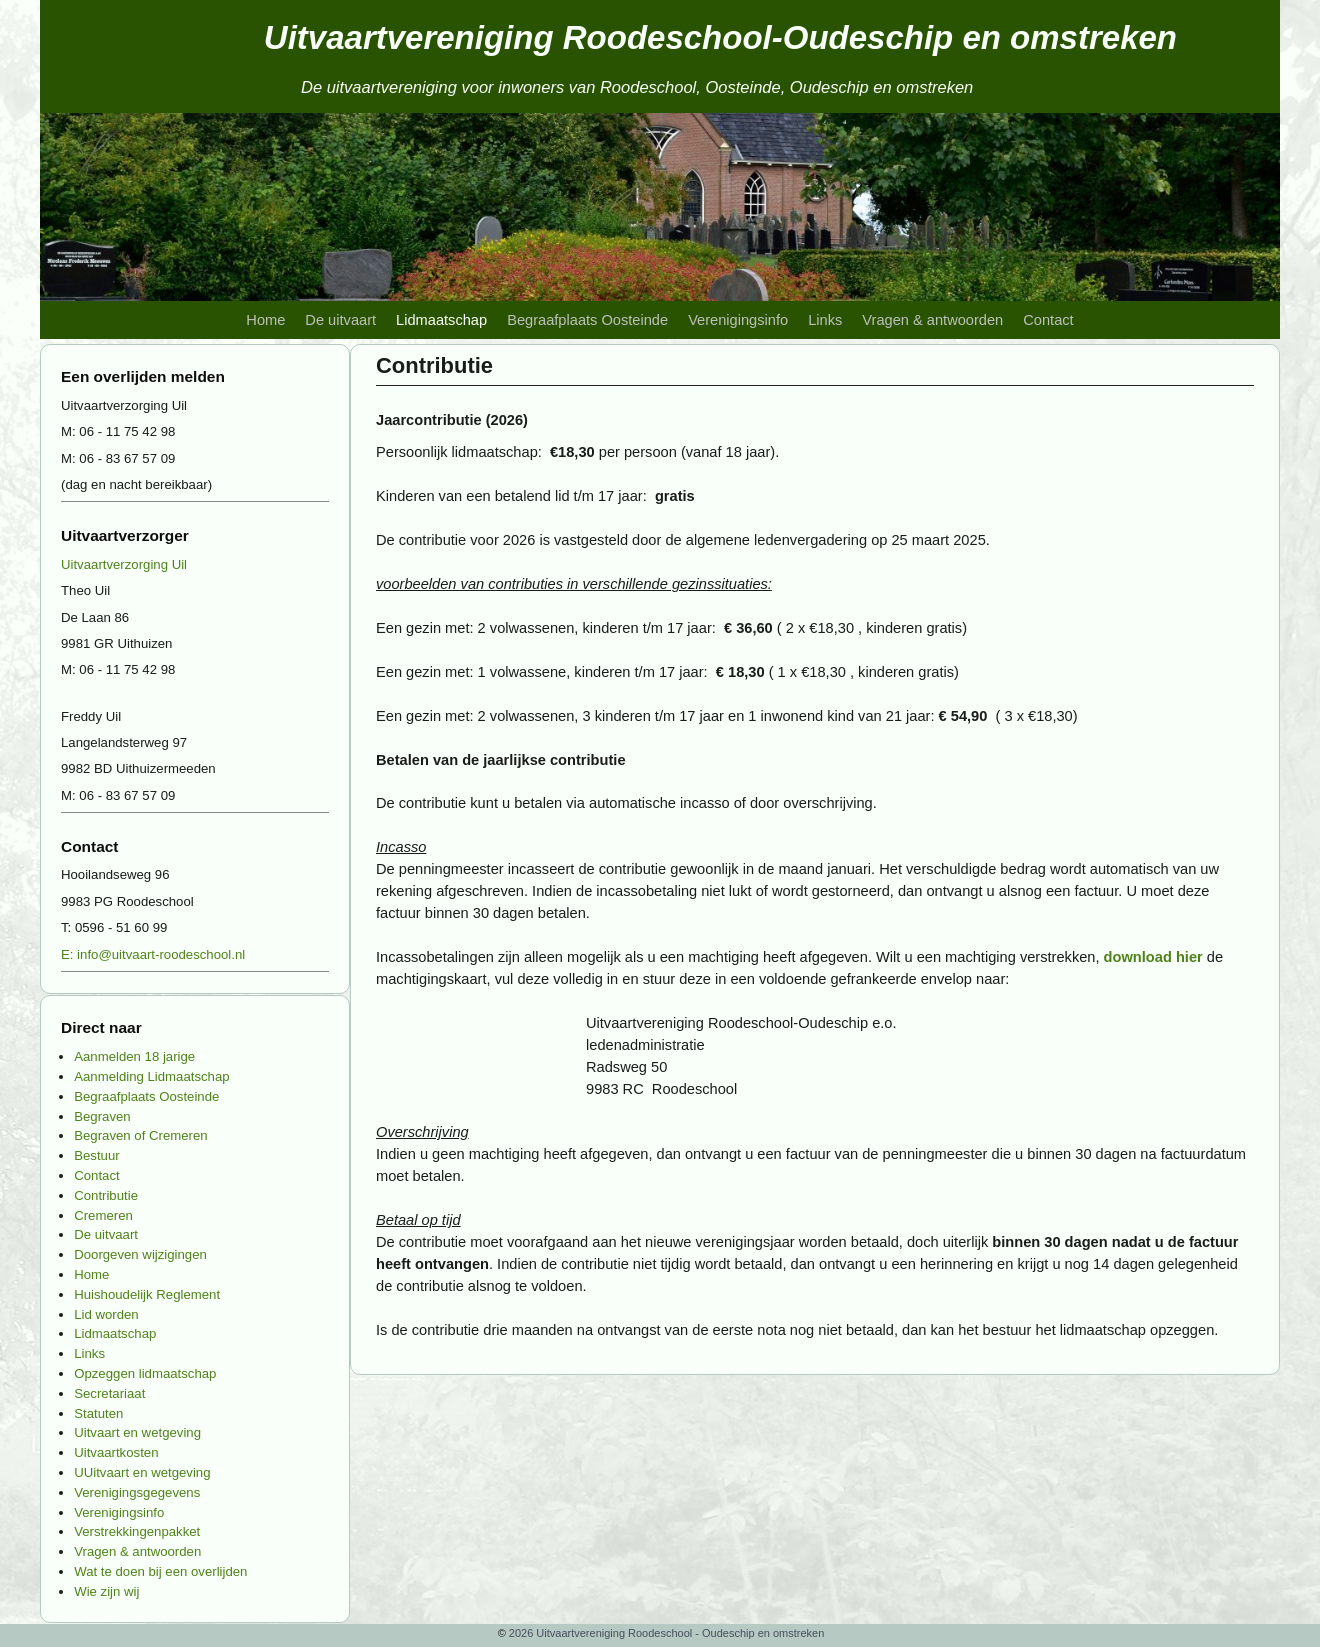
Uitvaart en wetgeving (137, 1432)
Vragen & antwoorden (932, 320)
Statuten (98, 1413)
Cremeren (103, 1215)
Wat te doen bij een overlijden (160, 1571)
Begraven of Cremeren (140, 1135)
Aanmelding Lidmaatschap (151, 1076)
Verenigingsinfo (738, 320)
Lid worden (106, 1314)
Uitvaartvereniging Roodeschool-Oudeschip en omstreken (720, 37)
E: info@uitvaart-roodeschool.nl (153, 954)
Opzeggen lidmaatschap (145, 1373)
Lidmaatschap (441, 320)
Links (825, 320)
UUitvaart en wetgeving (142, 1472)
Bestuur (96, 1155)
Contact (1048, 320)
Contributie (106, 1195)
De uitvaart (340, 320)
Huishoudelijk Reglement (147, 1294)
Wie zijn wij (106, 1591)
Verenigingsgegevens (137, 1492)
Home (265, 320)
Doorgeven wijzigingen (140, 1254)
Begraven (102, 1116)
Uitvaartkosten (116, 1452)
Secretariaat (109, 1393)
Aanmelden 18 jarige (134, 1056)
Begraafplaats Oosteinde (587, 320)
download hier (1153, 957)
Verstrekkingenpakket (137, 1531)
